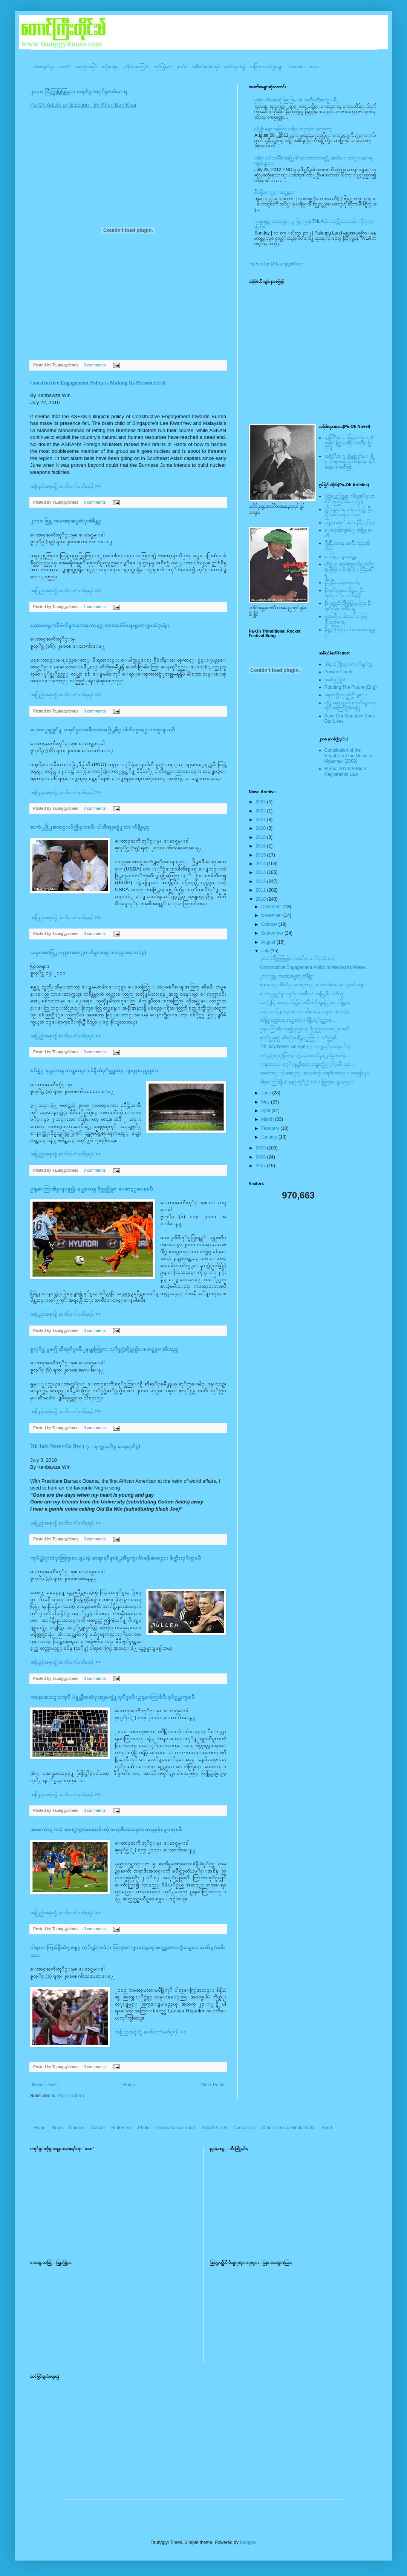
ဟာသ (314, 66)
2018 (261, 837)
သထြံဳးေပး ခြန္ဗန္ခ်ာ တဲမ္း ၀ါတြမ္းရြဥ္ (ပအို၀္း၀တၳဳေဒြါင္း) (348, 443)
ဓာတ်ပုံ (182, 66)
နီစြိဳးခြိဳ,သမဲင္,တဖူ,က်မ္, (342, 582)
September (273, 933)
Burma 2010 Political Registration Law (345, 771)
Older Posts (212, 2084)
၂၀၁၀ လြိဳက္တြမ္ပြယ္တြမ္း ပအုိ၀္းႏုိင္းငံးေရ (78, 91)
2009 (261, 1148)
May (266, 1102)
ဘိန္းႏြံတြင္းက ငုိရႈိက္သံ (348, 664)
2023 (261, 802)
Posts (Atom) (71, 2095)
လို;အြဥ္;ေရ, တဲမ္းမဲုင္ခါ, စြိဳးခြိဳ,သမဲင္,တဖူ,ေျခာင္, (348, 512)
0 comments (95, 365)
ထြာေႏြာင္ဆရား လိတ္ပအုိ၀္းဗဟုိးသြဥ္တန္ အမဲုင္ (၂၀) (349, 498)
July (266, 950)
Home (129, 2084)
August (269, 942)
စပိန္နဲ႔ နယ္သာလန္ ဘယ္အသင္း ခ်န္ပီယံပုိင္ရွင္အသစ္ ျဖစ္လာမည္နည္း (94, 1070)
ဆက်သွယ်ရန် (234, 66)
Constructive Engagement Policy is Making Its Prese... (314, 967)
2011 (261, 890)
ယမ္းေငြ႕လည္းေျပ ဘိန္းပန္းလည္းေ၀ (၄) (88, 952)
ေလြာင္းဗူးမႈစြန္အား (341, 556)
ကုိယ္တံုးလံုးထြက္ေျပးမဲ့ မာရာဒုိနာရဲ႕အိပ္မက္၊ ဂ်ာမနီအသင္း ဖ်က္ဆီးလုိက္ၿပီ (115, 1558)
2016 (261, 846)
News (57, 2127)
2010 (261, 899)
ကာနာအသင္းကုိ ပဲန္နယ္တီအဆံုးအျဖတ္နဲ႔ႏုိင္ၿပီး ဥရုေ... (308, 1064)
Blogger (247, 2542)
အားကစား (296, 66)
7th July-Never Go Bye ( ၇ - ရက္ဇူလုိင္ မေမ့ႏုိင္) (85, 1446)
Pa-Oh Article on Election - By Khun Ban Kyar (83, 105)
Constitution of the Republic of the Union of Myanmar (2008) (348, 756)
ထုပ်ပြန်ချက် (163, 66)
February (270, 1128)
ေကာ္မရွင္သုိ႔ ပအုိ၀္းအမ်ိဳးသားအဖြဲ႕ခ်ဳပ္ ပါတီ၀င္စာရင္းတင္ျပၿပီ (102, 729)
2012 (261, 881)
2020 (261, 828)
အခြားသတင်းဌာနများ (267, 66)
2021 (261, 819)
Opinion (76, 2127)
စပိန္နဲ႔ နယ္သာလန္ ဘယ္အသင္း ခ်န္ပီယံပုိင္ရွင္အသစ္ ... (298, 1020)
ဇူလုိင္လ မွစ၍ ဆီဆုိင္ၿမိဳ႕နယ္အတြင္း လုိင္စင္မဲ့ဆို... (300, 1038)
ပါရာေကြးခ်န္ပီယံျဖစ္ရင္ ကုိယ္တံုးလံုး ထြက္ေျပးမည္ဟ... (308, 1082)
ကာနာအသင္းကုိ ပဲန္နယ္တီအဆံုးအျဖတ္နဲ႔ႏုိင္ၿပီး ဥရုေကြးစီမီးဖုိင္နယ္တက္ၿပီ (112, 1697)
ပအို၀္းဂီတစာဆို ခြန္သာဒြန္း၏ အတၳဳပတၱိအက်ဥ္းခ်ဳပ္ (296, 100)
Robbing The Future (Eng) (350, 687)
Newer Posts (45, 2084)
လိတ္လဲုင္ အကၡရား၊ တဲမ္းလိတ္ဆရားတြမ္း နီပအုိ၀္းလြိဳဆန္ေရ (349, 569)
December (272, 906)
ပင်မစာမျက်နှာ (43, 66)
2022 (261, 811)
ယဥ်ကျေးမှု (109, 66)
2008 (261, 1157)
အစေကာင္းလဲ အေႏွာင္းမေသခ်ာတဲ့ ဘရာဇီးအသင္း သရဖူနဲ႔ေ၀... (316, 1073)
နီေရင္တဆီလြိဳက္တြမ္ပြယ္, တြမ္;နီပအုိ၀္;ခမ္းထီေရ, (348, 606)
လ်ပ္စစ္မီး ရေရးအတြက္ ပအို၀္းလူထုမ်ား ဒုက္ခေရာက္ (293, 129)
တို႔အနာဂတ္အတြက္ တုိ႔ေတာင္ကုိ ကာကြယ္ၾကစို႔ (350, 705)
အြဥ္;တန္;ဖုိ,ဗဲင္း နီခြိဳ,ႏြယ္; (350, 522)
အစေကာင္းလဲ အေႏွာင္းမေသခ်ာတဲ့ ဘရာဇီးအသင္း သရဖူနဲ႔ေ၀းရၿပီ (106, 1829)
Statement (121, 2127)
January (269, 1137)
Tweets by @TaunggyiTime (276, 264)
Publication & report (175, 2127)
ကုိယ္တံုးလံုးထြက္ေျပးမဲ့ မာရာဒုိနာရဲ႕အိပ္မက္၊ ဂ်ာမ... (305, 1055)
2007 (261, 1165)
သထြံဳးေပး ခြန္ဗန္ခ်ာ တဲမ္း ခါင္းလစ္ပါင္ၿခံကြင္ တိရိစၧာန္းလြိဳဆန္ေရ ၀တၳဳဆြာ (349, 462)
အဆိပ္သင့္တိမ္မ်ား (334, 679)
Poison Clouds (338, 671)
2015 (261, 855)
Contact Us (244, 2127)
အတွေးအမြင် (86, 66)
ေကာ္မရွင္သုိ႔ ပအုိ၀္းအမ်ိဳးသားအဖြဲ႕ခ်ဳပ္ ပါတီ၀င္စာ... (304, 993)
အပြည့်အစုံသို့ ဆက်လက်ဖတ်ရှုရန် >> (65, 486)
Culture (97, 2127)
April (266, 1110)
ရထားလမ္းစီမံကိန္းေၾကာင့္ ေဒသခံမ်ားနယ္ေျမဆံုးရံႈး (99, 625)
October (269, 924)
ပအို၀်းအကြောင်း (136, 66)
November (272, 915)
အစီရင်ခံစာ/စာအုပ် (205, 66)
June (266, 1093)
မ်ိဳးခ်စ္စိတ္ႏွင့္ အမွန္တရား (274, 192)
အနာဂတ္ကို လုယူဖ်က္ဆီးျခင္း (345, 694)
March (268, 1119)
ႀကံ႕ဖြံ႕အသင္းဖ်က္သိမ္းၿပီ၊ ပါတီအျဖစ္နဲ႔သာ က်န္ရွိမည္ (89, 827)
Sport (326, 2127)
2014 (261, 863)
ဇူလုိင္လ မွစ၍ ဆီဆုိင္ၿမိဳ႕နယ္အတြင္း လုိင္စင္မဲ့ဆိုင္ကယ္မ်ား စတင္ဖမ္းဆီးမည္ (104, 1349)
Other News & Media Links (288, 2127)
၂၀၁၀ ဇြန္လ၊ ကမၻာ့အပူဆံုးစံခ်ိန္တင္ (65, 521)
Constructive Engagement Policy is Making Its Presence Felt (98, 383)
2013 (261, 872)
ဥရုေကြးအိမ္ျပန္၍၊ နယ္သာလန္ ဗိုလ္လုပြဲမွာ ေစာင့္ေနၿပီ (91, 1189)
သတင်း (64, 66)
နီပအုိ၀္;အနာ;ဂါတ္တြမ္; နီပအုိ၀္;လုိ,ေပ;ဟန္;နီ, (344, 593)
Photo (144, 2127)
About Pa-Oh (214, 2127)
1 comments (95, 606)
